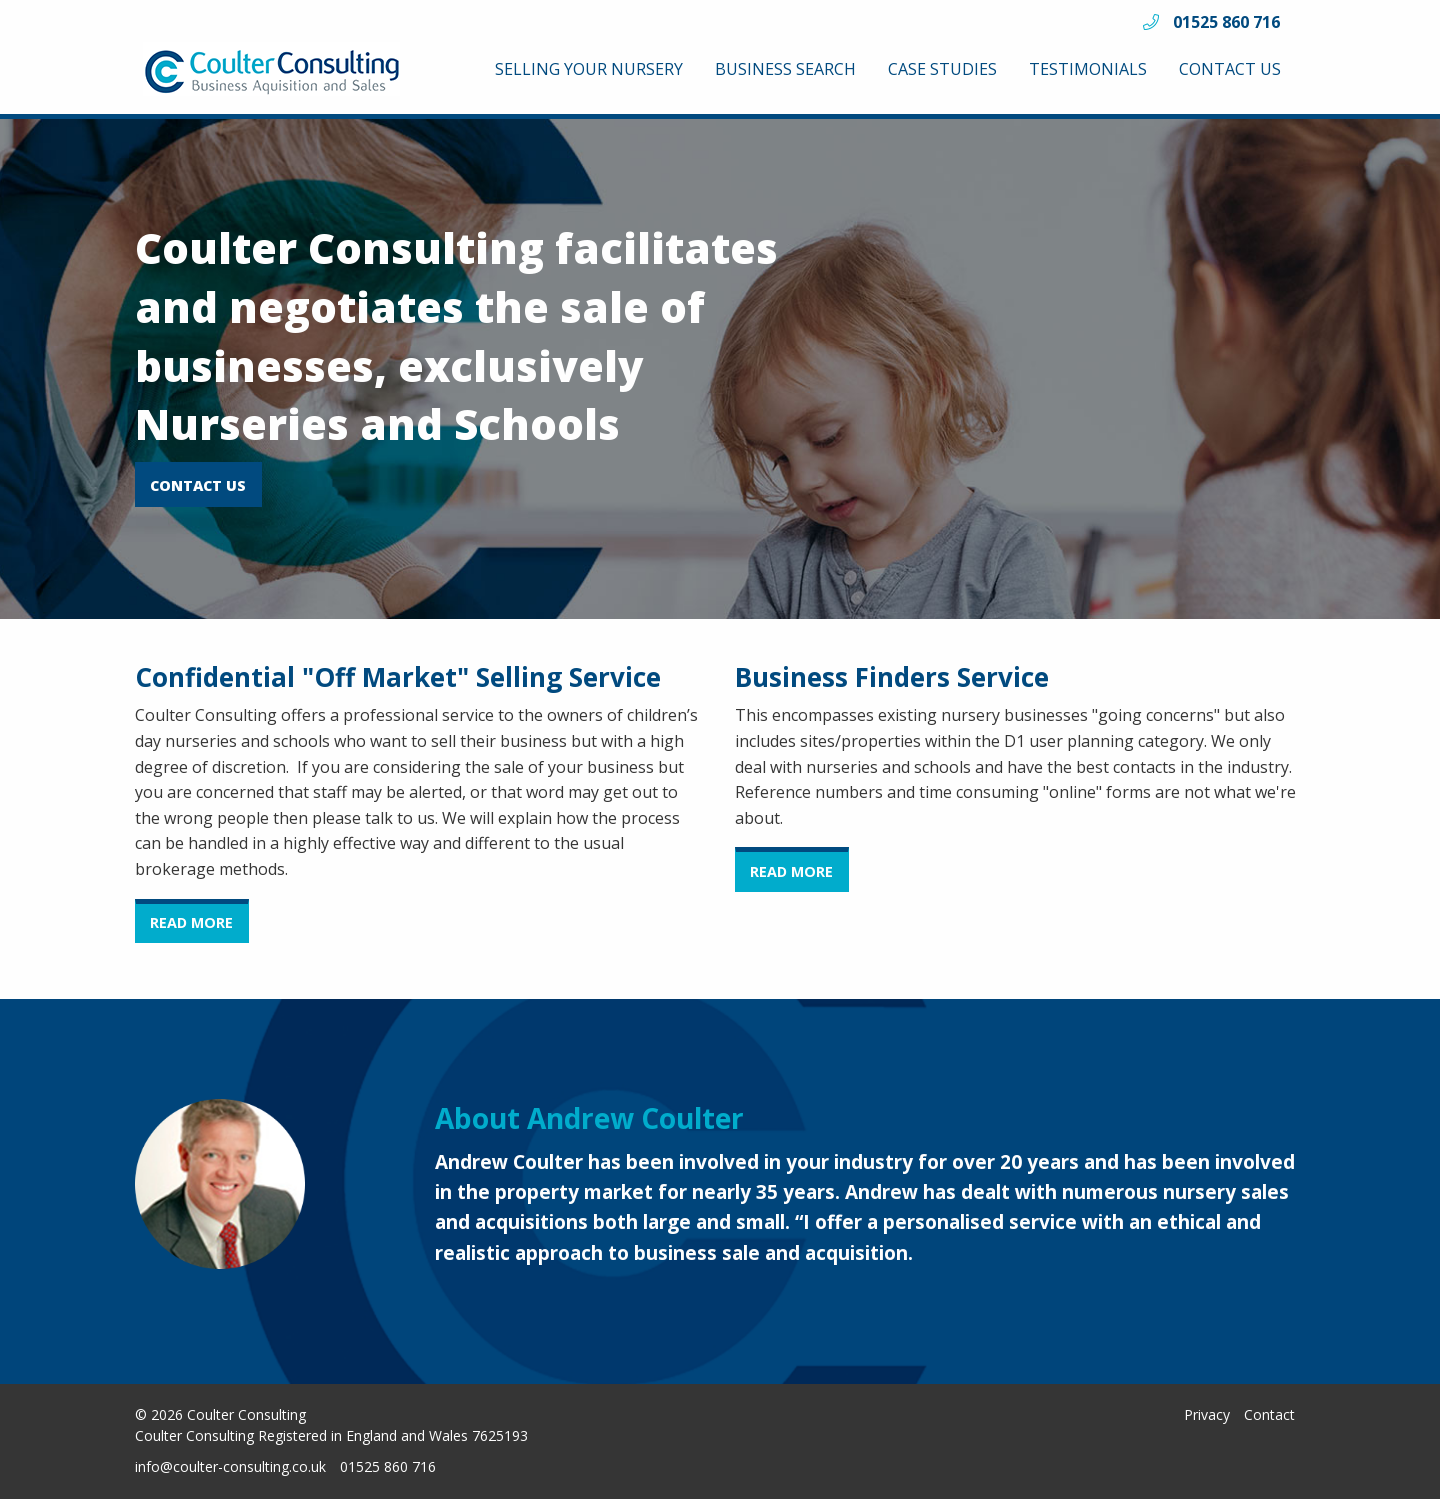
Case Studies (942, 69)
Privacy (1207, 1414)
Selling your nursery (589, 69)
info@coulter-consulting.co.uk (230, 1466)
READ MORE (191, 922)
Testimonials (1088, 69)
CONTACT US (198, 485)
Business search (785, 69)
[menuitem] (589, 69)
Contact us (1230, 69)
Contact (1269, 1414)
